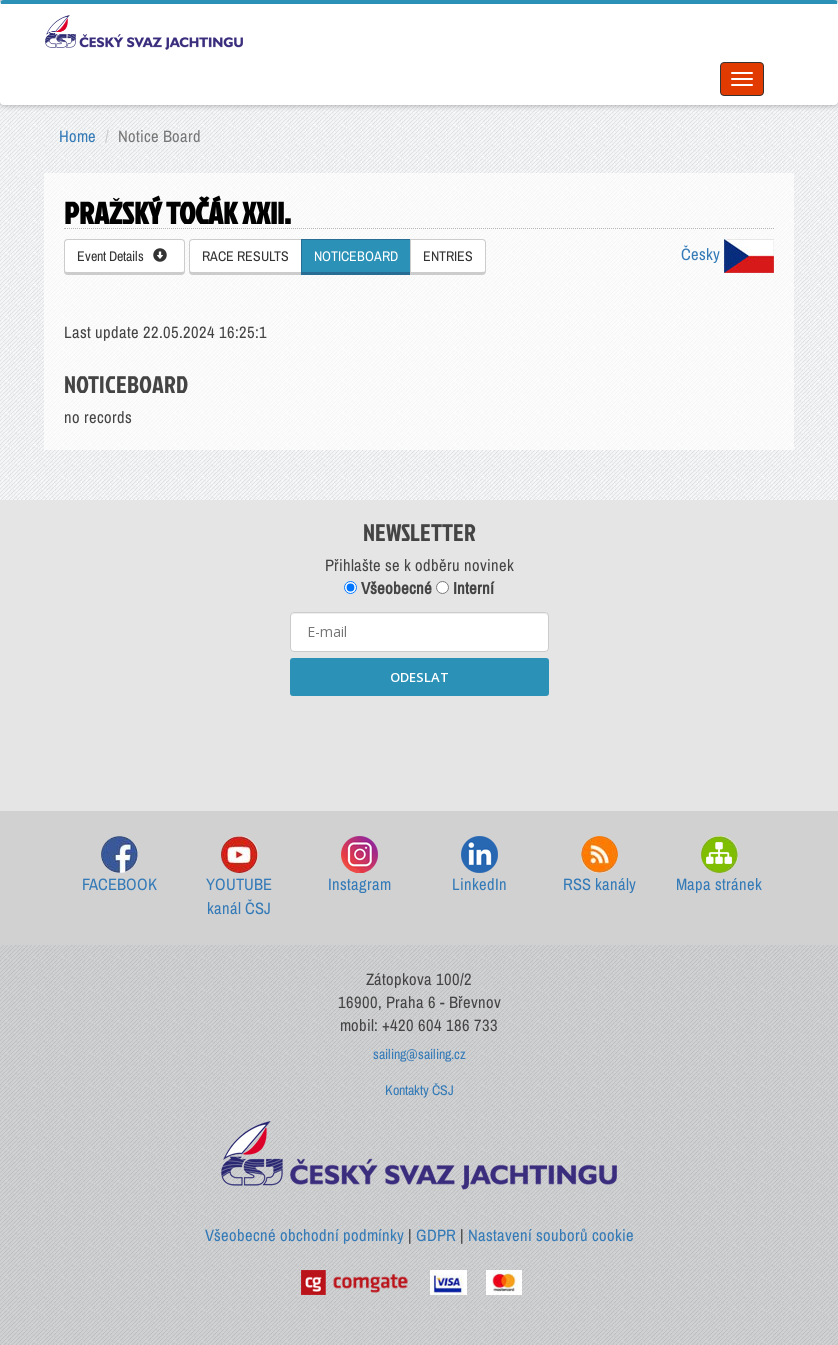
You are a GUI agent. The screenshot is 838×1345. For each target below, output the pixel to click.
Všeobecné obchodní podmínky (304, 1235)
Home (77, 136)
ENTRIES (448, 256)
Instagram (359, 865)
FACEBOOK (119, 865)
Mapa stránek (719, 865)
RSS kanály (599, 865)
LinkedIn (479, 865)
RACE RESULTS (245, 256)
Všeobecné (388, 588)
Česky (727, 254)
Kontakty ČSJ (419, 1090)
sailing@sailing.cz (419, 1054)
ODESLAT (419, 677)
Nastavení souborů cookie (551, 1235)
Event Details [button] (122, 256)
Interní (465, 588)
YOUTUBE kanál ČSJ (239, 877)
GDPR (436, 1235)
